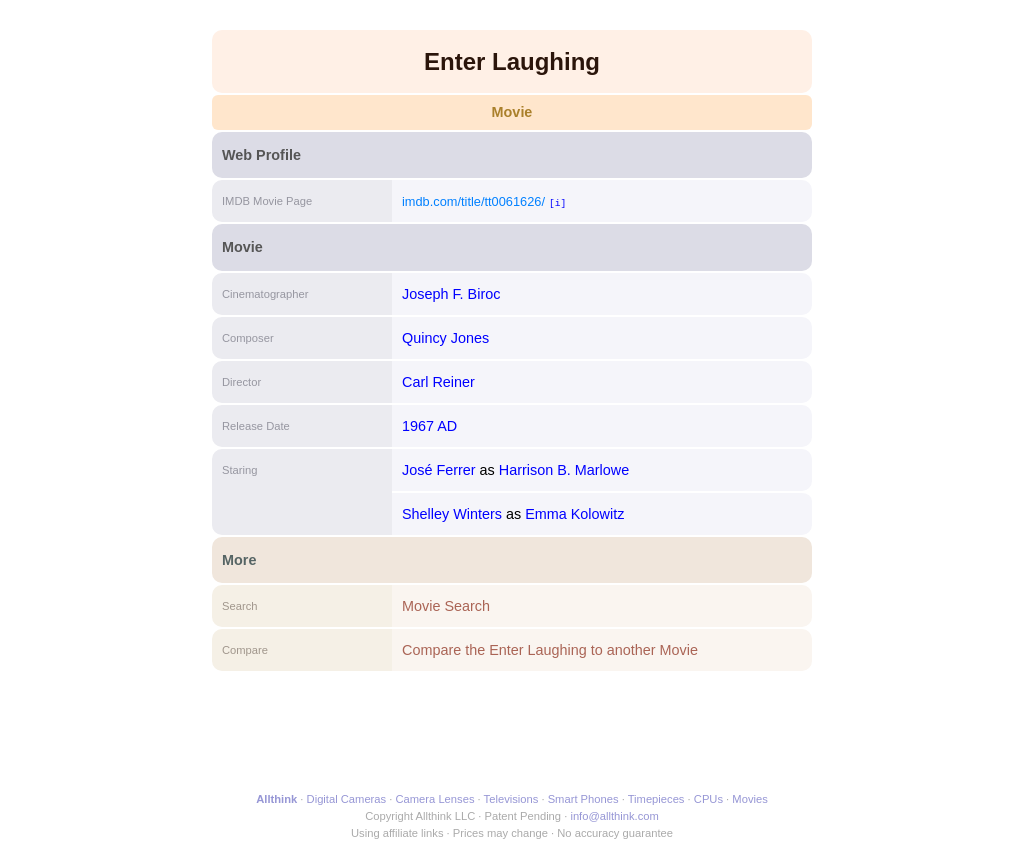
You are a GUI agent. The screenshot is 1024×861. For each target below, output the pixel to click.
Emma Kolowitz (574, 514)
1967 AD (429, 426)
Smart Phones (583, 799)
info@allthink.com (614, 816)
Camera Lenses (435, 799)
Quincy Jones (445, 338)
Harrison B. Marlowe (564, 470)
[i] (557, 202)
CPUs (708, 799)
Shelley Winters (452, 514)
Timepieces (656, 799)
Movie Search (446, 606)
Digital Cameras (347, 799)
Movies (749, 799)
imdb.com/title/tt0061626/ (473, 201)
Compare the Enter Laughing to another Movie (550, 650)
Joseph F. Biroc (451, 294)
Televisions (511, 799)
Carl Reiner (438, 382)
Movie (512, 112)
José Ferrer (439, 470)
